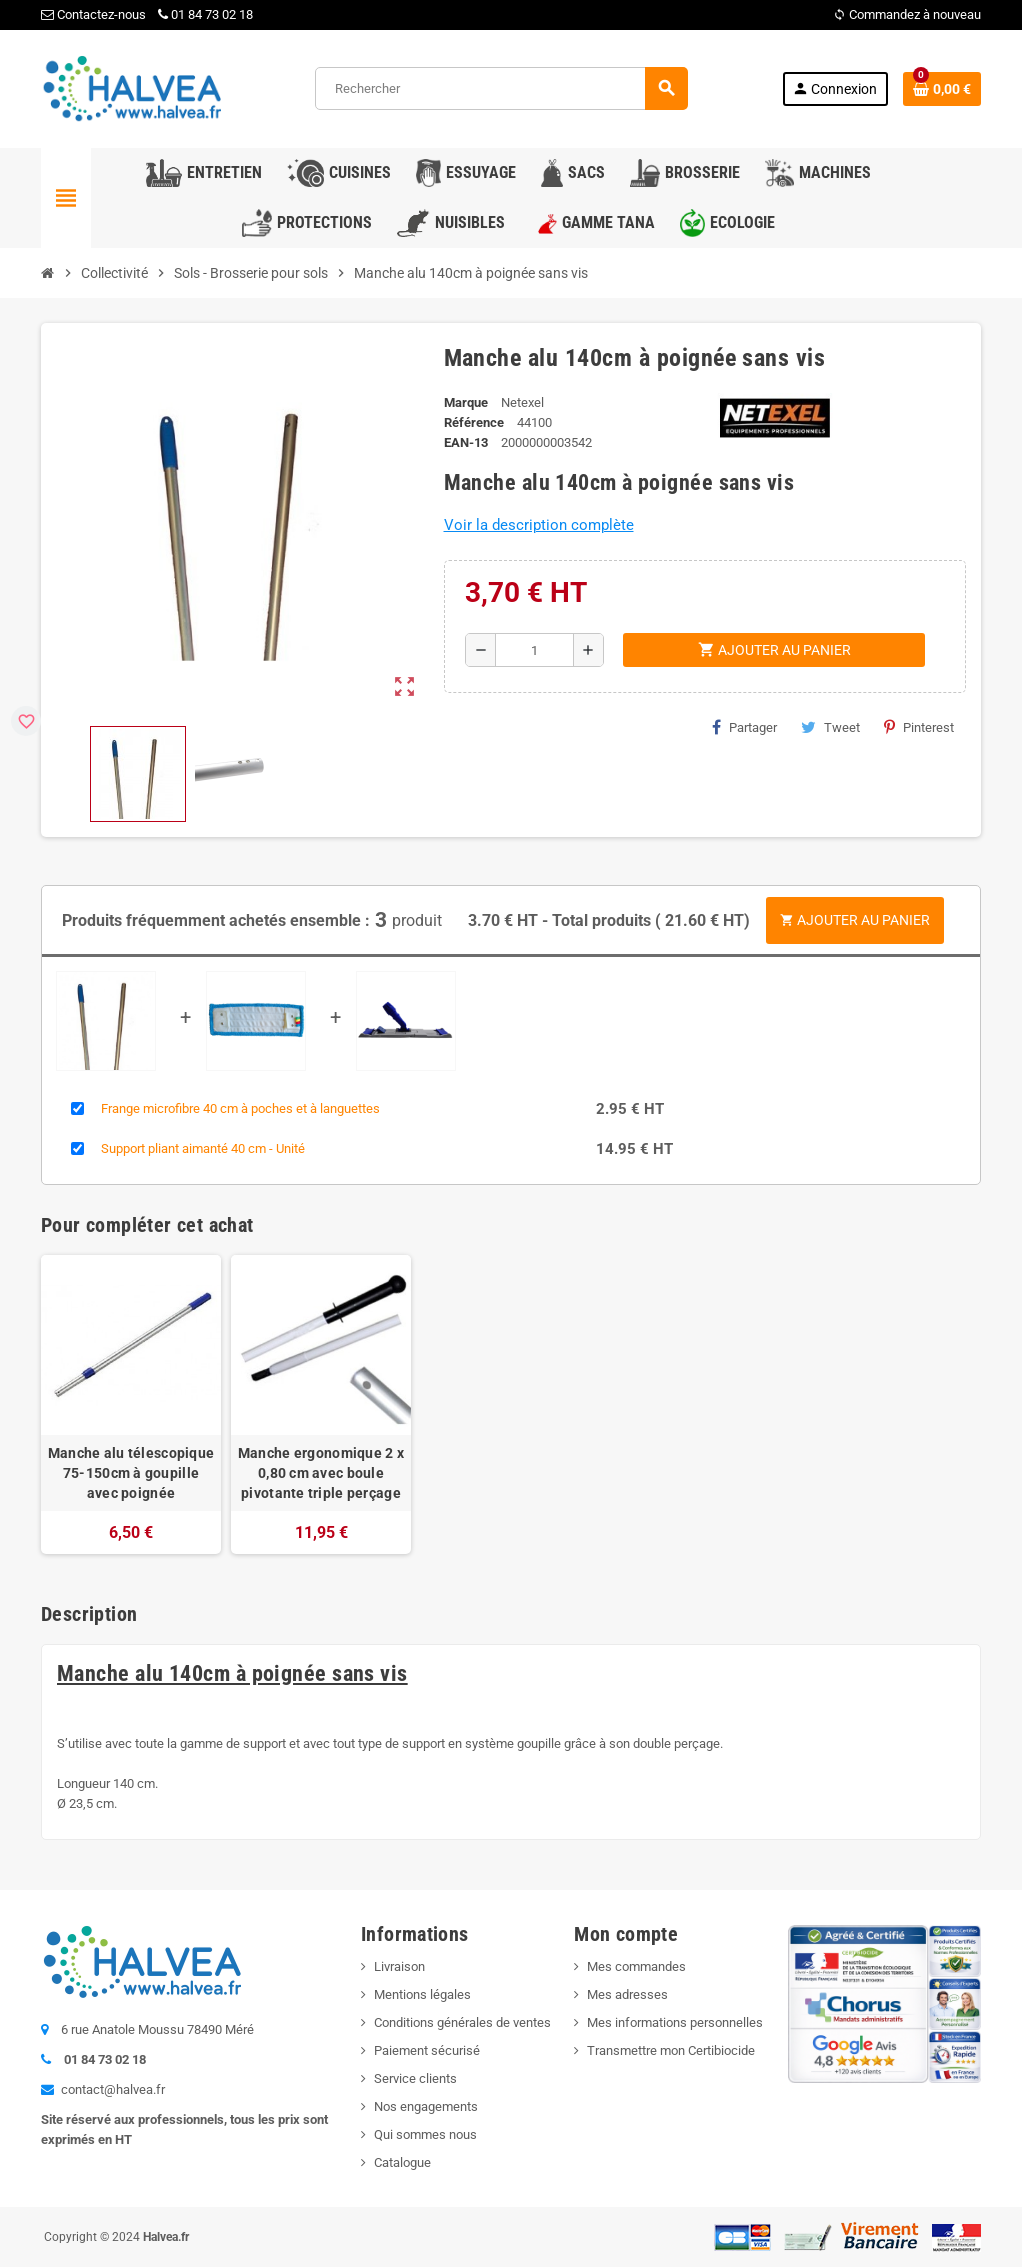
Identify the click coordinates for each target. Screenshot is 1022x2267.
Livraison (399, 1965)
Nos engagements (426, 2105)
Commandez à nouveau (907, 14)
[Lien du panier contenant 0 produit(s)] (942, 89)
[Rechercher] (501, 88)
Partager (744, 727)
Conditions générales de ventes (462, 2021)
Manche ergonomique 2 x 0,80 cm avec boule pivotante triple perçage (321, 1472)
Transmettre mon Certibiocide (671, 2049)
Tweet (830, 727)
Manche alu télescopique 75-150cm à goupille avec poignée (131, 1472)
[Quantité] (534, 650)
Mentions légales (422, 1993)
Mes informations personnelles (675, 2021)
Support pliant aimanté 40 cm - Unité (203, 1147)
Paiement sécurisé (427, 2049)
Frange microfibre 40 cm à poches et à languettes (240, 1107)
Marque (466, 402)
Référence (474, 422)
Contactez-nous (93, 14)
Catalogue (402, 2161)
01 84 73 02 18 (205, 14)
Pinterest (919, 727)
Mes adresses (627, 1993)
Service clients (415, 2077)
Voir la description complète (539, 525)
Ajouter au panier (855, 919)
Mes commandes (636, 1965)
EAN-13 (466, 442)
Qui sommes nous (425, 2133)
